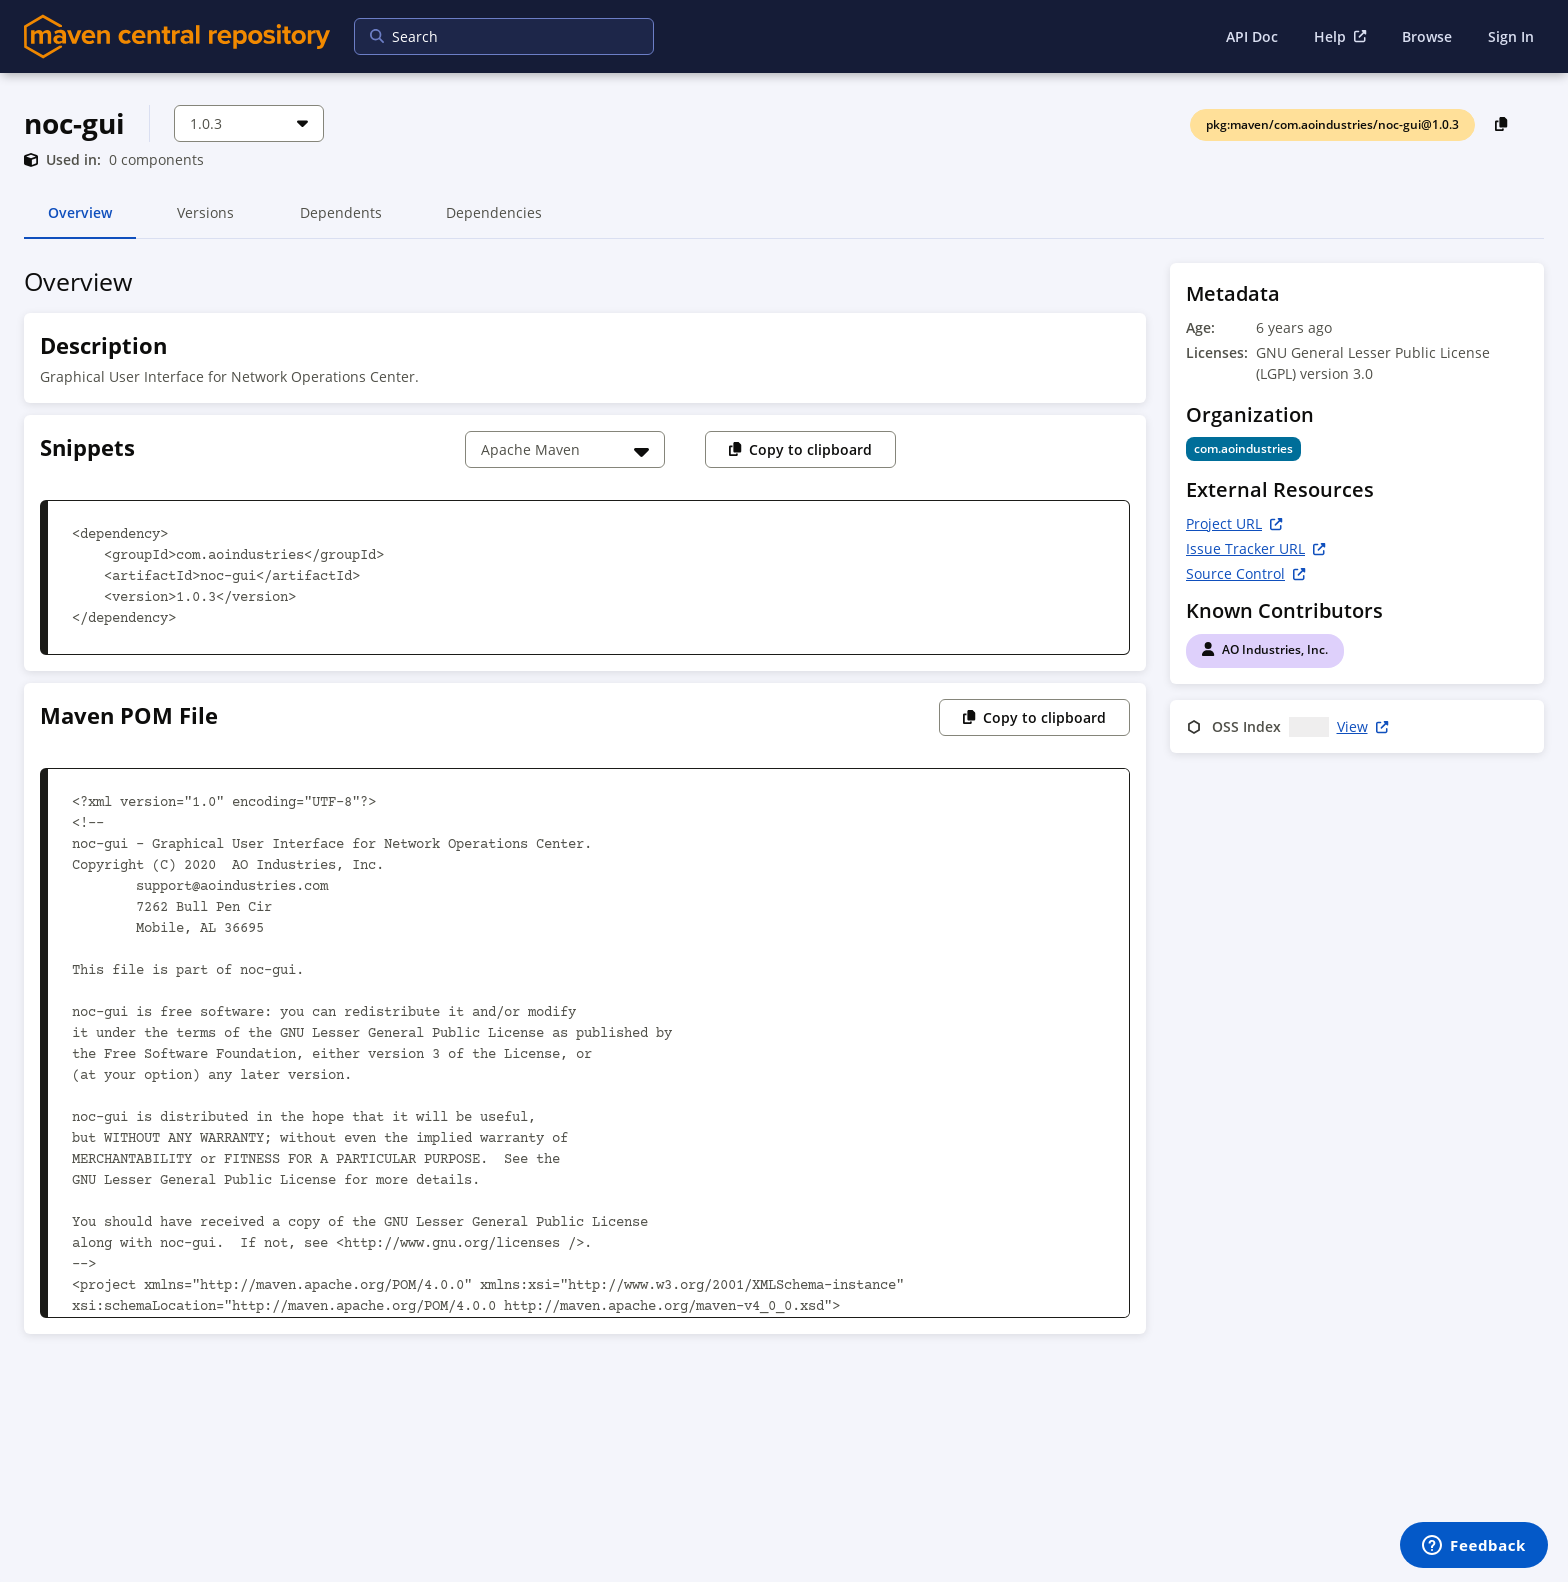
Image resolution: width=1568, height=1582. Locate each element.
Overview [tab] (80, 221)
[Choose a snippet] (565, 449)
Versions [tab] (205, 221)
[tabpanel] (784, 804)
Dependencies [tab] (494, 221)
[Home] (177, 36)
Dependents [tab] (340, 221)
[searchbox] (491, 36)
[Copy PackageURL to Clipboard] (1501, 123)
